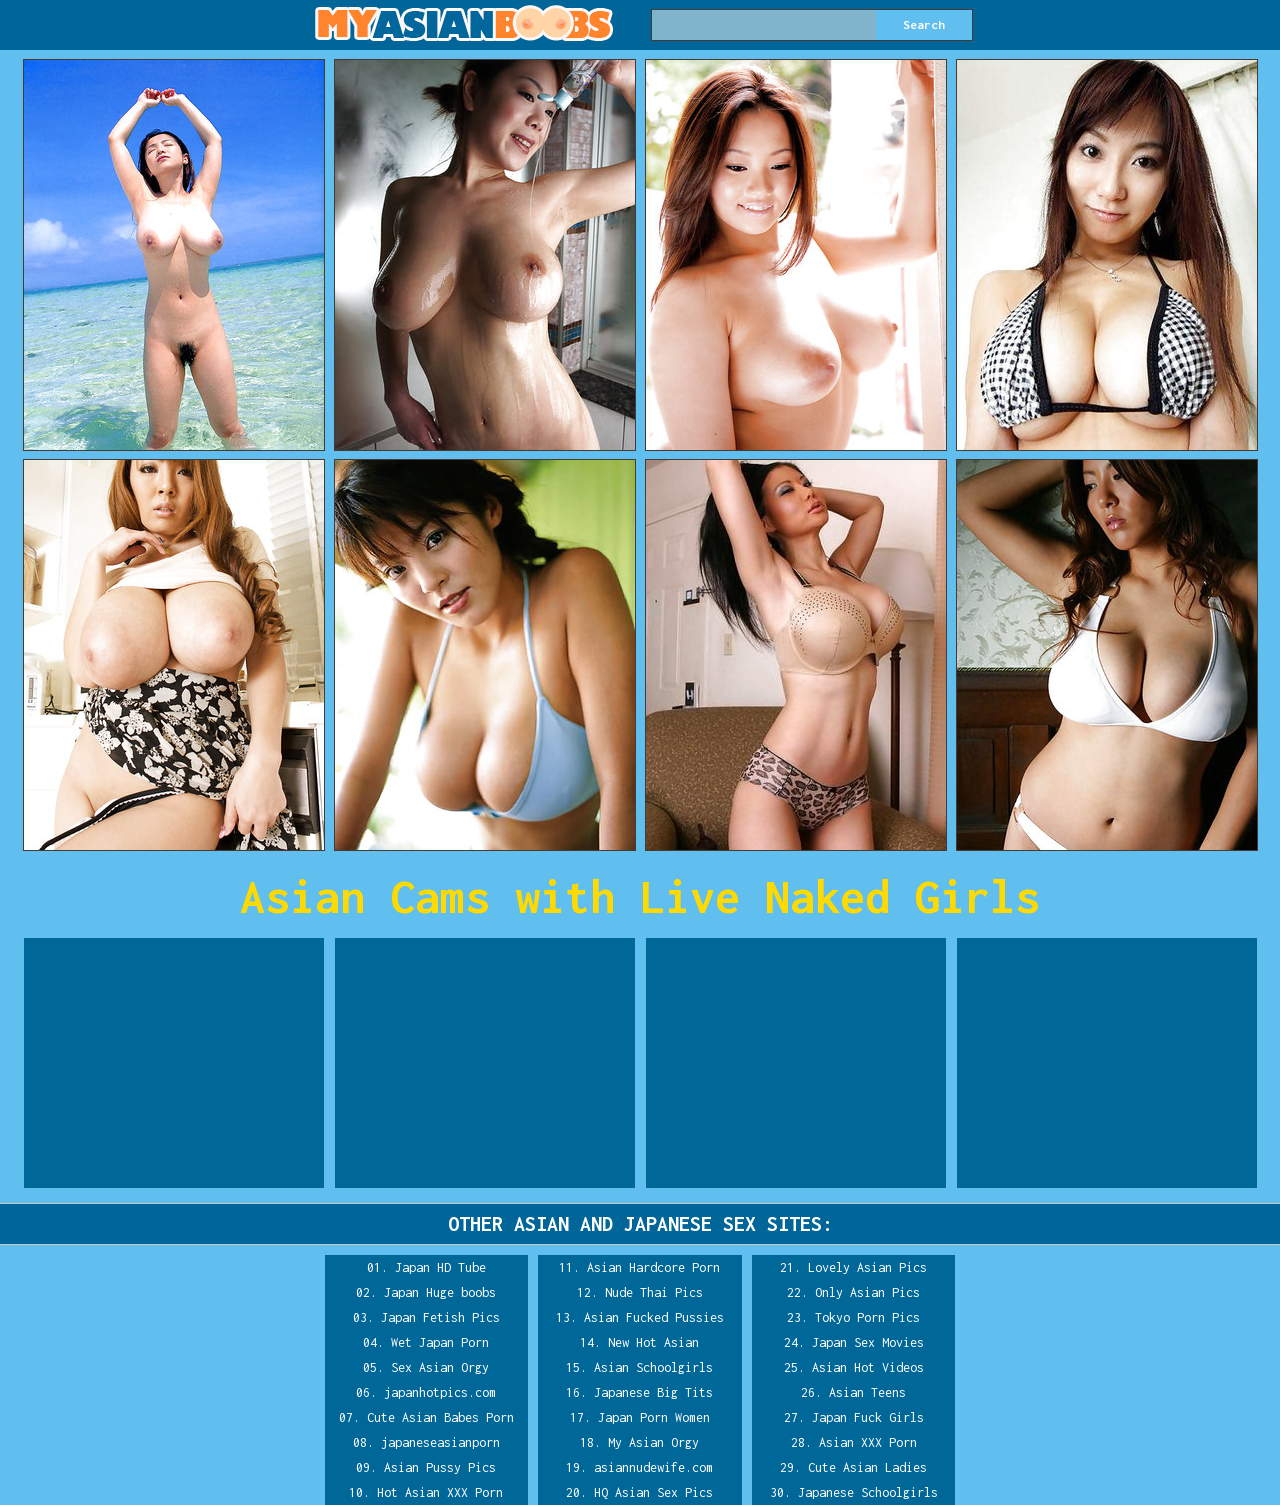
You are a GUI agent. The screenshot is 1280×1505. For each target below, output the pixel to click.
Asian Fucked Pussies (654, 1317)
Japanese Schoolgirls (868, 1492)
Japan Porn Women (654, 1417)
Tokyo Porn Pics (867, 1317)
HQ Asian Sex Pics (653, 1492)
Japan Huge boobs (440, 1292)
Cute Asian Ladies (867, 1467)
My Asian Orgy (653, 1442)
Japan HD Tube (440, 1267)
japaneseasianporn (440, 1442)
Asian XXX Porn (868, 1442)
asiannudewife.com (653, 1467)
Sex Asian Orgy (440, 1367)
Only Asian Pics (867, 1292)
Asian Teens (867, 1392)
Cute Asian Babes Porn (440, 1417)
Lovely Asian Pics (867, 1267)
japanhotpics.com (440, 1392)
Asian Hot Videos (868, 1367)
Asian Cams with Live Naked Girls (640, 896)
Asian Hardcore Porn (653, 1267)
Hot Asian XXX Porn (440, 1492)
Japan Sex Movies (868, 1342)
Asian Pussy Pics (440, 1467)
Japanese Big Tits (653, 1392)
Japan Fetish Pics (440, 1317)
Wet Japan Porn (440, 1342)
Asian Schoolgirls (653, 1367)
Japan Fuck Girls (868, 1417)
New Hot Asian (653, 1342)
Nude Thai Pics (654, 1292)
